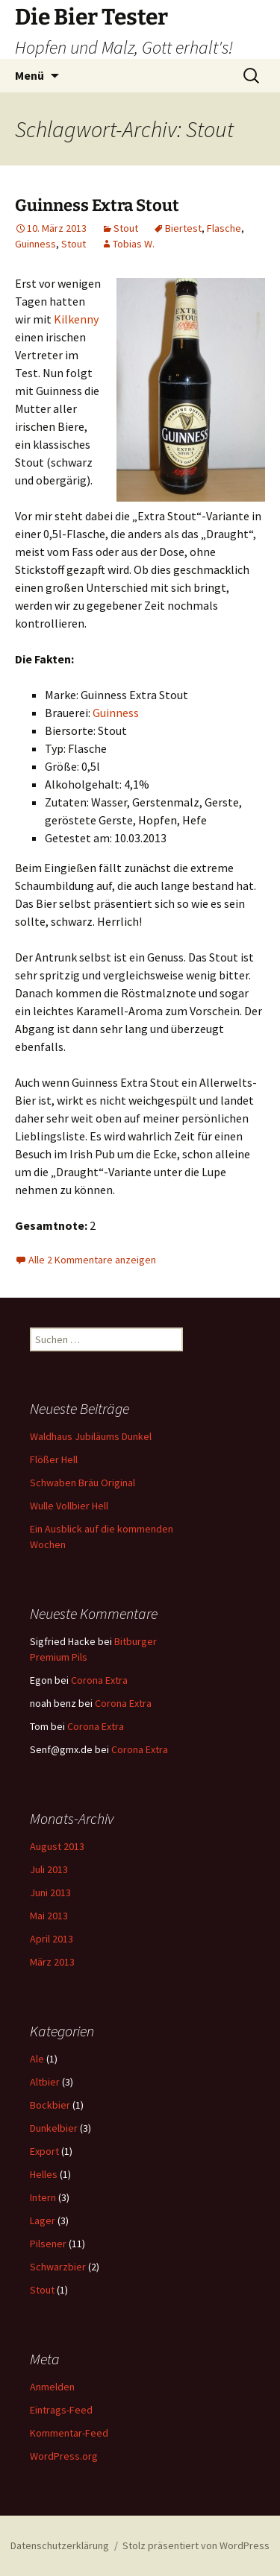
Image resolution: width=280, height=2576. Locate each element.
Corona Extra (99, 1680)
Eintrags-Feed (61, 2409)
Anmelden (52, 2386)
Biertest (183, 228)
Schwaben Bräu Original (82, 1482)
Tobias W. (134, 243)
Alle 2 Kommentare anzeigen (92, 1259)
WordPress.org (64, 2456)
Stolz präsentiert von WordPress (196, 2545)
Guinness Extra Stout (97, 205)
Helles (43, 2174)
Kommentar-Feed (69, 2433)
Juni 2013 (50, 1892)
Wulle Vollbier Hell (69, 1505)
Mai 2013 (49, 1915)
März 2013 (52, 1962)
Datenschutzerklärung (59, 2545)
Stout (125, 228)
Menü (29, 75)
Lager (42, 2220)
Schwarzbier (58, 2266)
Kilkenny (76, 319)
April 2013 (51, 1938)
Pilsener (48, 2243)
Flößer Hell (54, 1459)
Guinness (35, 243)
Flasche (224, 228)
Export (44, 2151)
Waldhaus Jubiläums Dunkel (91, 1436)
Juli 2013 (49, 1869)
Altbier (45, 2082)
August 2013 (57, 1846)
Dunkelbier (54, 2128)
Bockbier (50, 2105)
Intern (43, 2197)
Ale (37, 2058)
